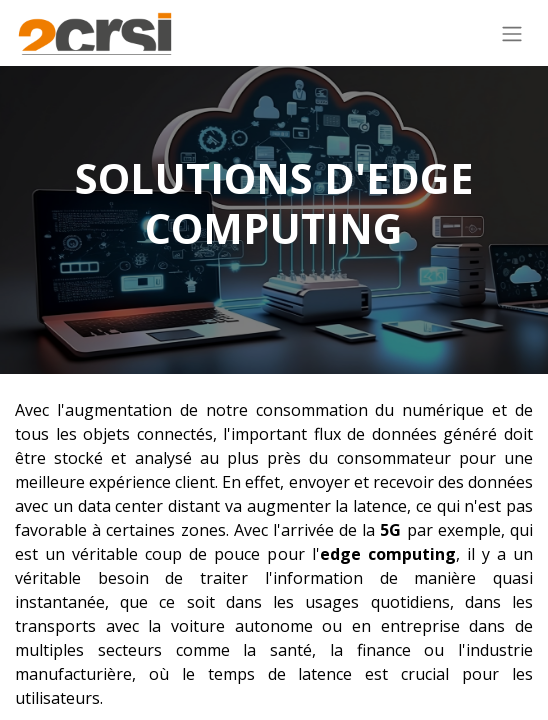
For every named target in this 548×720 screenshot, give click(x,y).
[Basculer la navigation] (512, 33)
